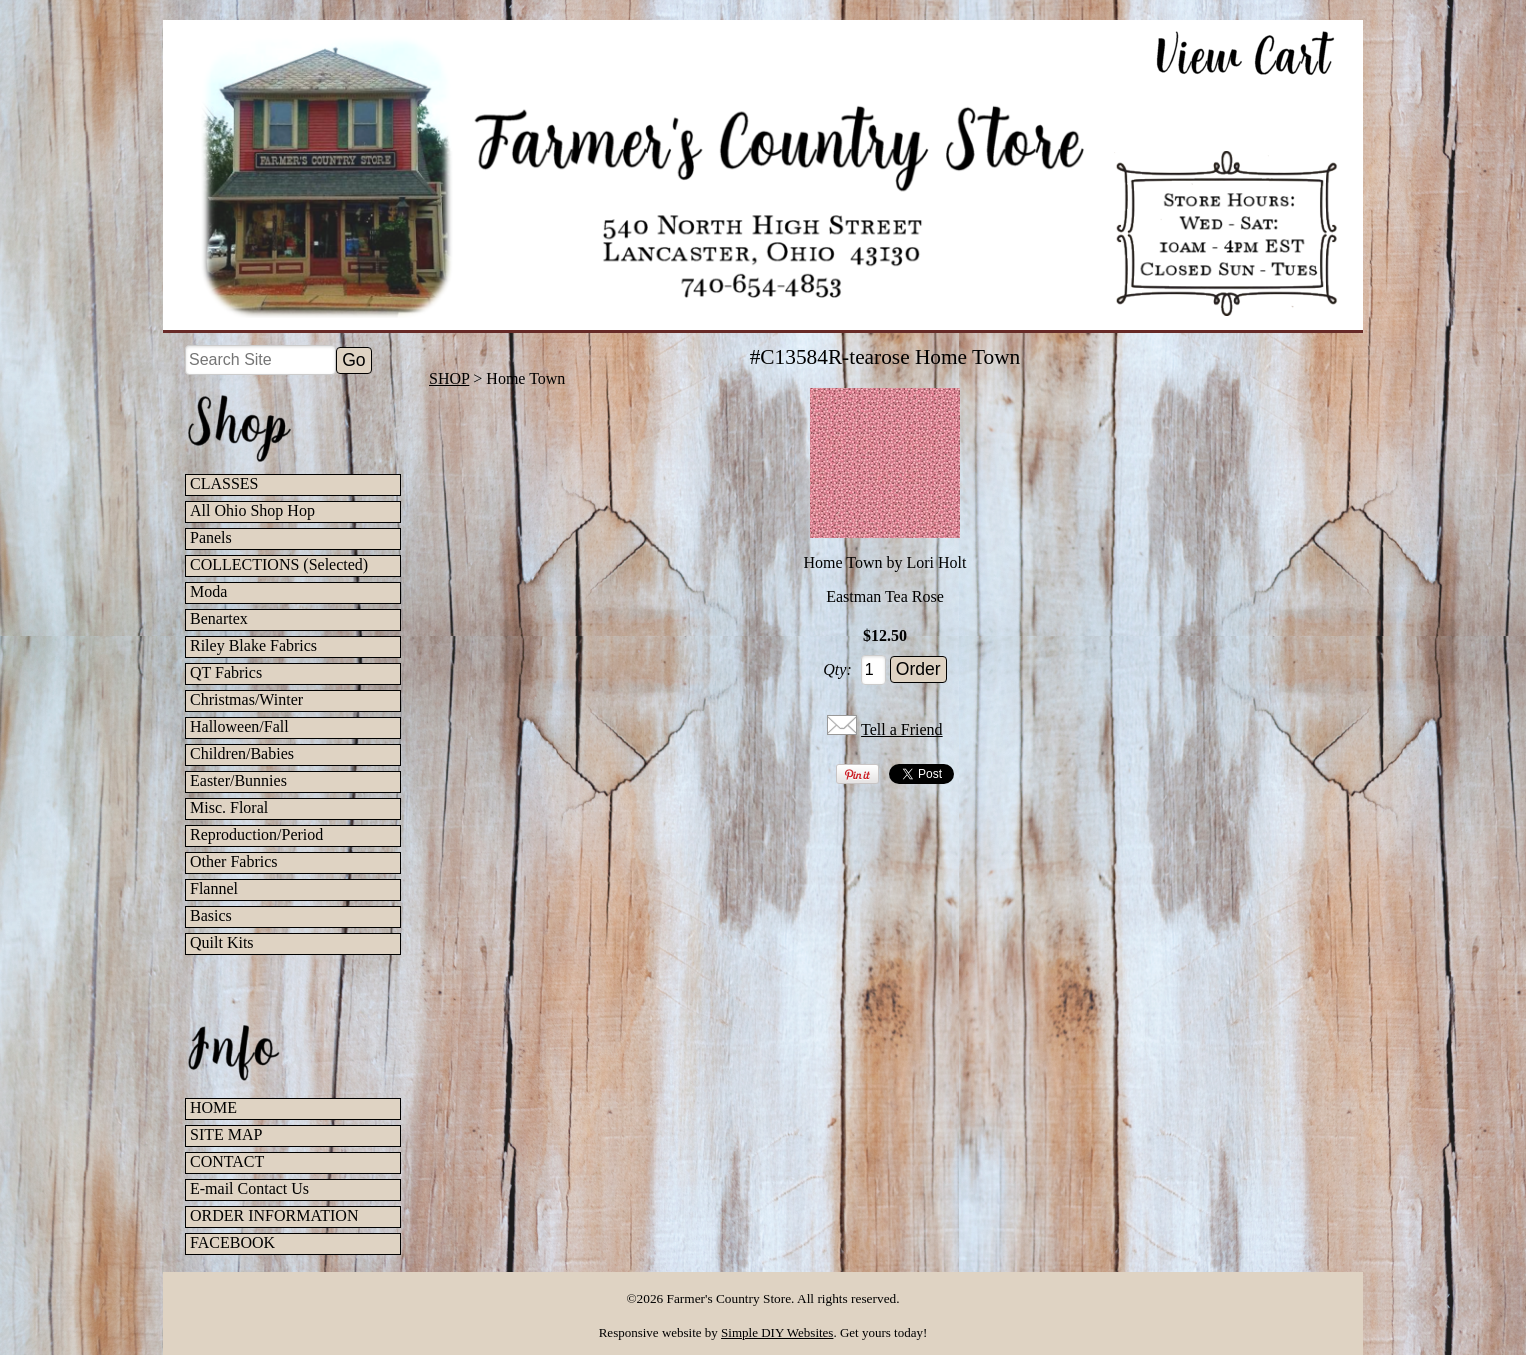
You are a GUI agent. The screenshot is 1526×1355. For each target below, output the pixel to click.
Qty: (837, 669)
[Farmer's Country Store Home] (763, 175)
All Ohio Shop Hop (252, 510)
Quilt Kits (222, 942)
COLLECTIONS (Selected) (279, 564)
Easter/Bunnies (238, 780)
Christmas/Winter (246, 699)
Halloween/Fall (239, 726)
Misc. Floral (229, 807)
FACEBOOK (232, 1242)
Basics (211, 915)
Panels (211, 537)
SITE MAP (226, 1134)
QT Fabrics (226, 672)
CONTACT (227, 1161)
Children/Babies (242, 753)
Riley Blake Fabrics (253, 645)
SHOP (449, 378)
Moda (208, 591)
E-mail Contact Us (249, 1188)
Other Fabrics (234, 861)
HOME (213, 1107)
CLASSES (224, 483)
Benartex (219, 618)
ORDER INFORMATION (274, 1215)
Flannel (214, 888)
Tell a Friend (902, 729)
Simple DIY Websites (777, 1332)
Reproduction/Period (256, 834)
